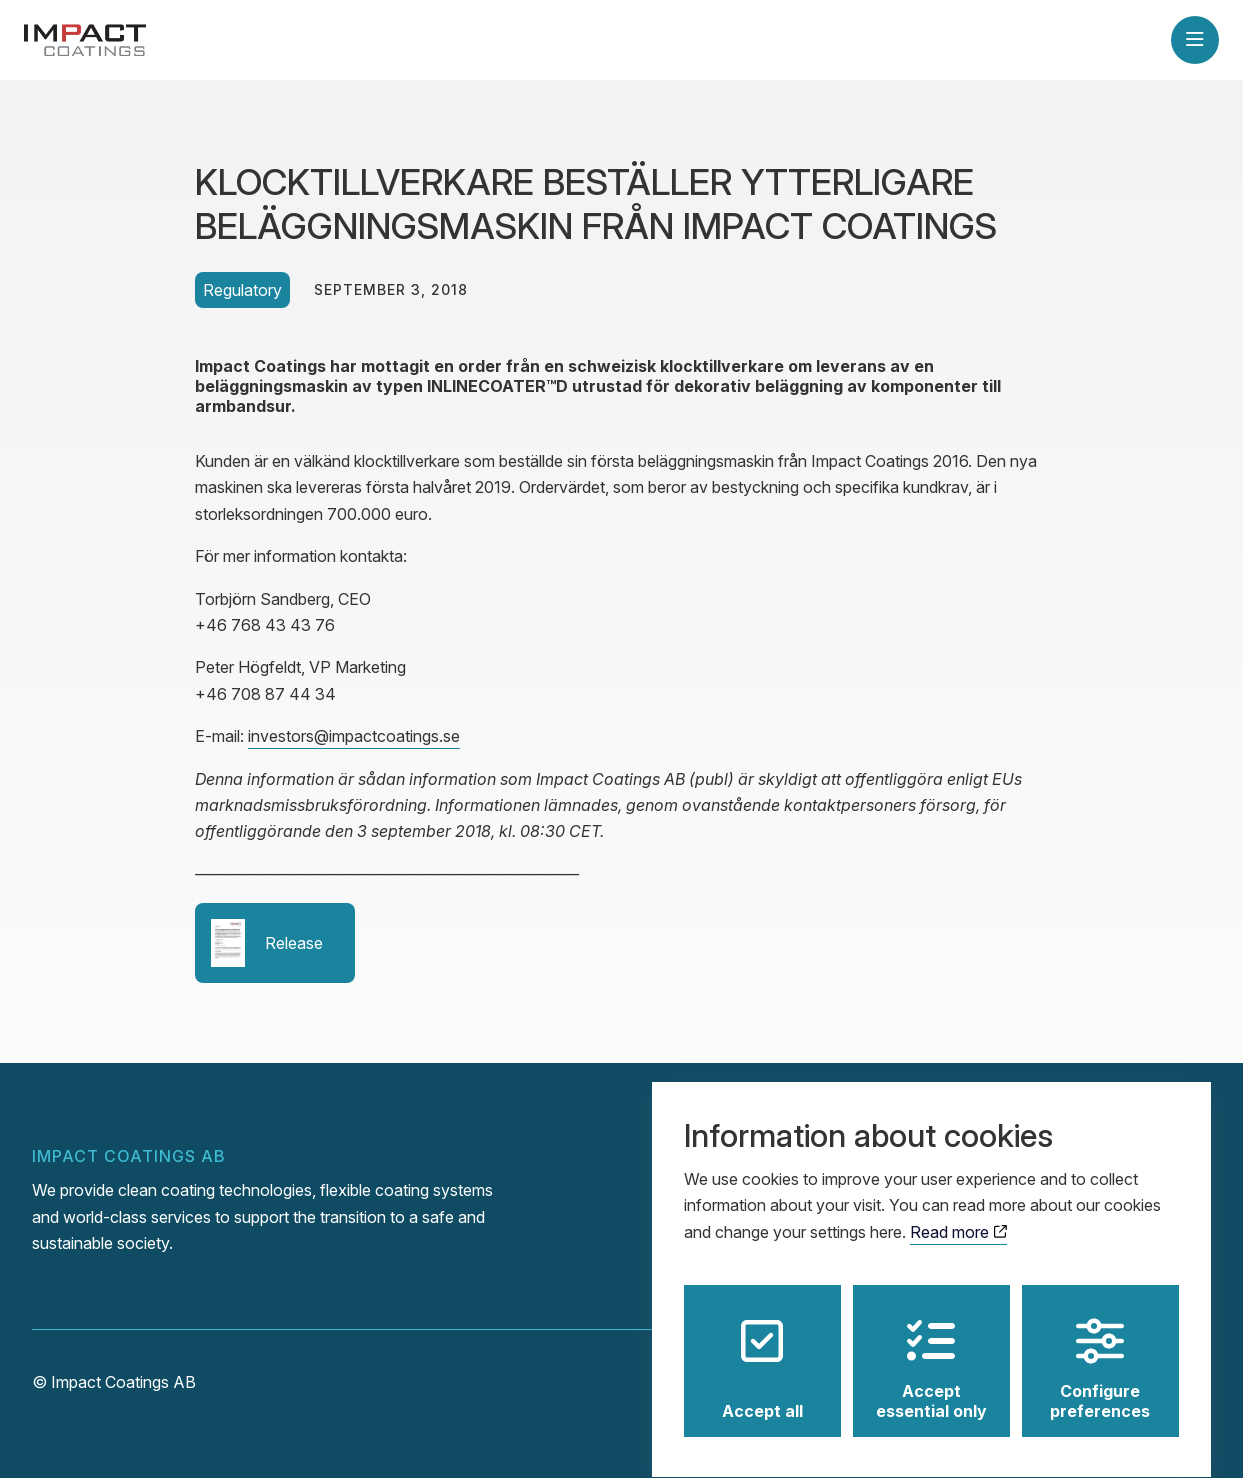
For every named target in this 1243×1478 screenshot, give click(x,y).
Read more (958, 1214)
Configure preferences (1100, 1351)
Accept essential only (931, 1351)
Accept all (762, 1351)
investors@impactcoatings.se (354, 736)
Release (267, 943)
